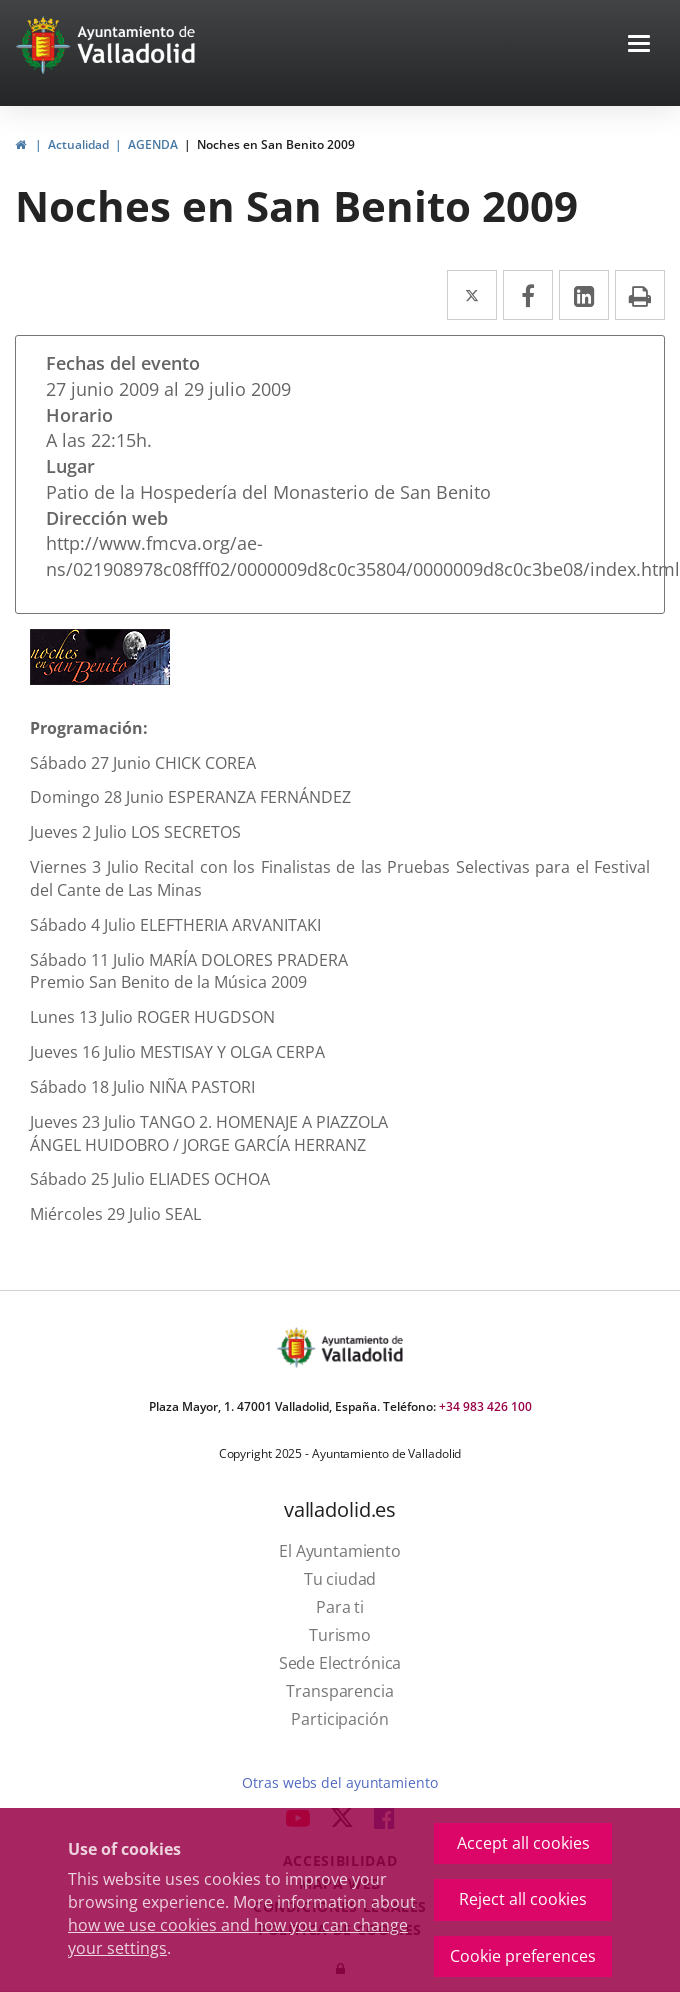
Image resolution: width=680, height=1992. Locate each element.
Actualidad (78, 144)
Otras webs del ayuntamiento (339, 1782)
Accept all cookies (523, 1843)
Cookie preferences (523, 1956)
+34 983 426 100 (485, 1406)
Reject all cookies (523, 1899)
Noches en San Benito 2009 (276, 144)
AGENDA (153, 144)
